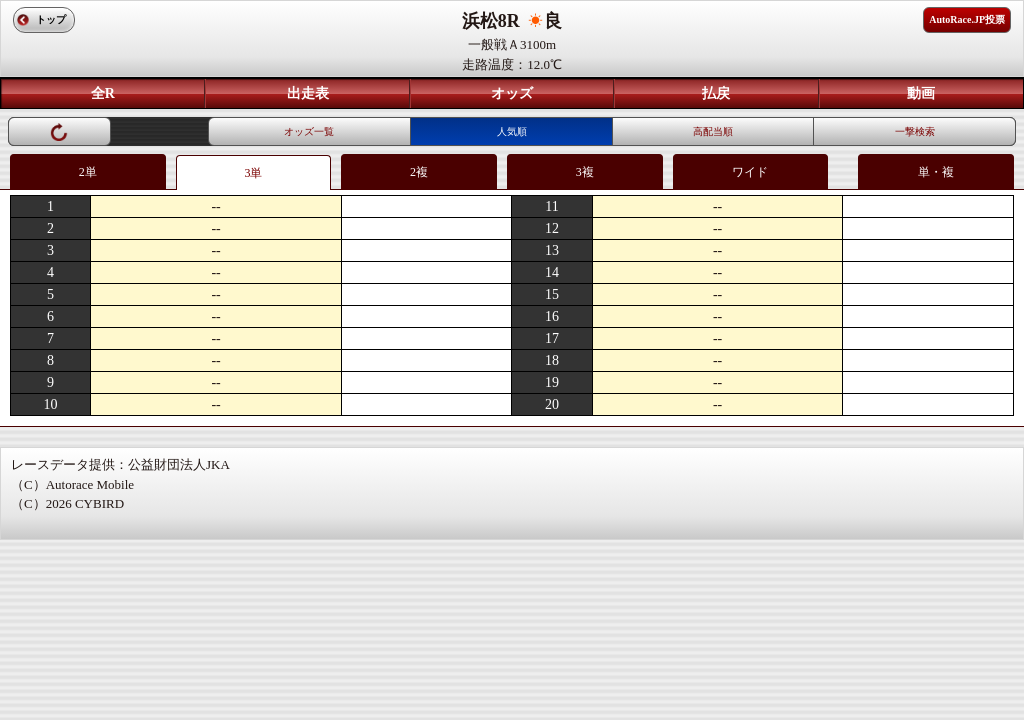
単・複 (936, 172)
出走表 (308, 93)
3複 (585, 172)
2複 (419, 172)
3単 (253, 173)
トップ (51, 19)
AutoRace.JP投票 (967, 19)
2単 (88, 172)
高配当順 (713, 131)
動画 (921, 93)
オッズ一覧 (309, 131)
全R (103, 93)
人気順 (512, 131)
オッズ (512, 93)
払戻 (716, 93)
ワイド (750, 172)
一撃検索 (915, 131)
